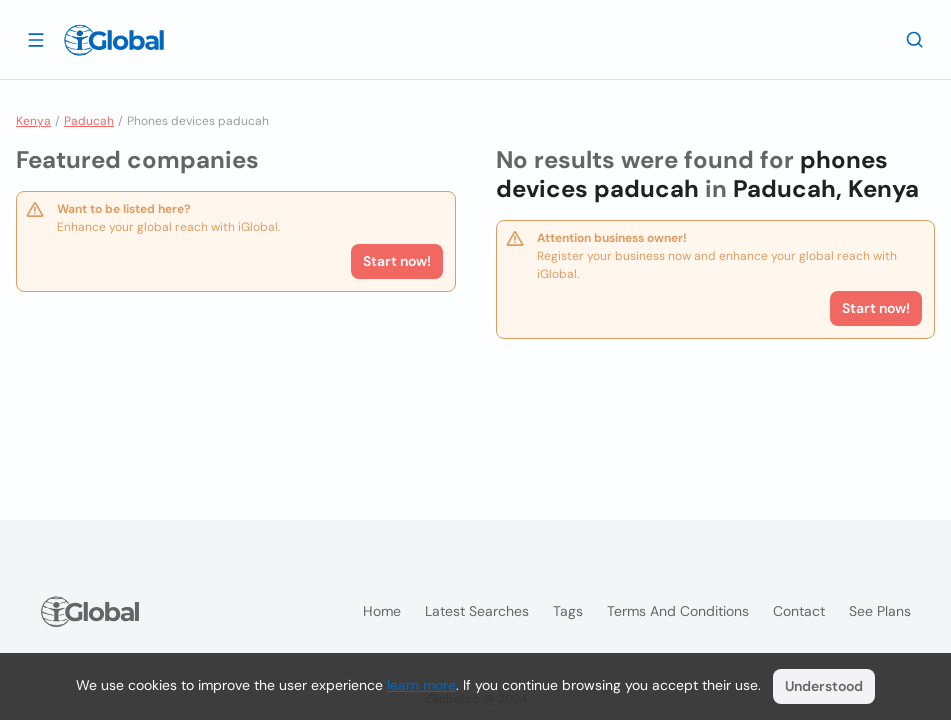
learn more (421, 685)
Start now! (397, 261)
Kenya (33, 121)
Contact (799, 611)
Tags (568, 611)
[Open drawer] (36, 39)
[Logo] (114, 40)
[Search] (915, 39)
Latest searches (477, 611)
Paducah (89, 121)
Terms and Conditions (678, 611)
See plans (880, 611)
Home (382, 611)
